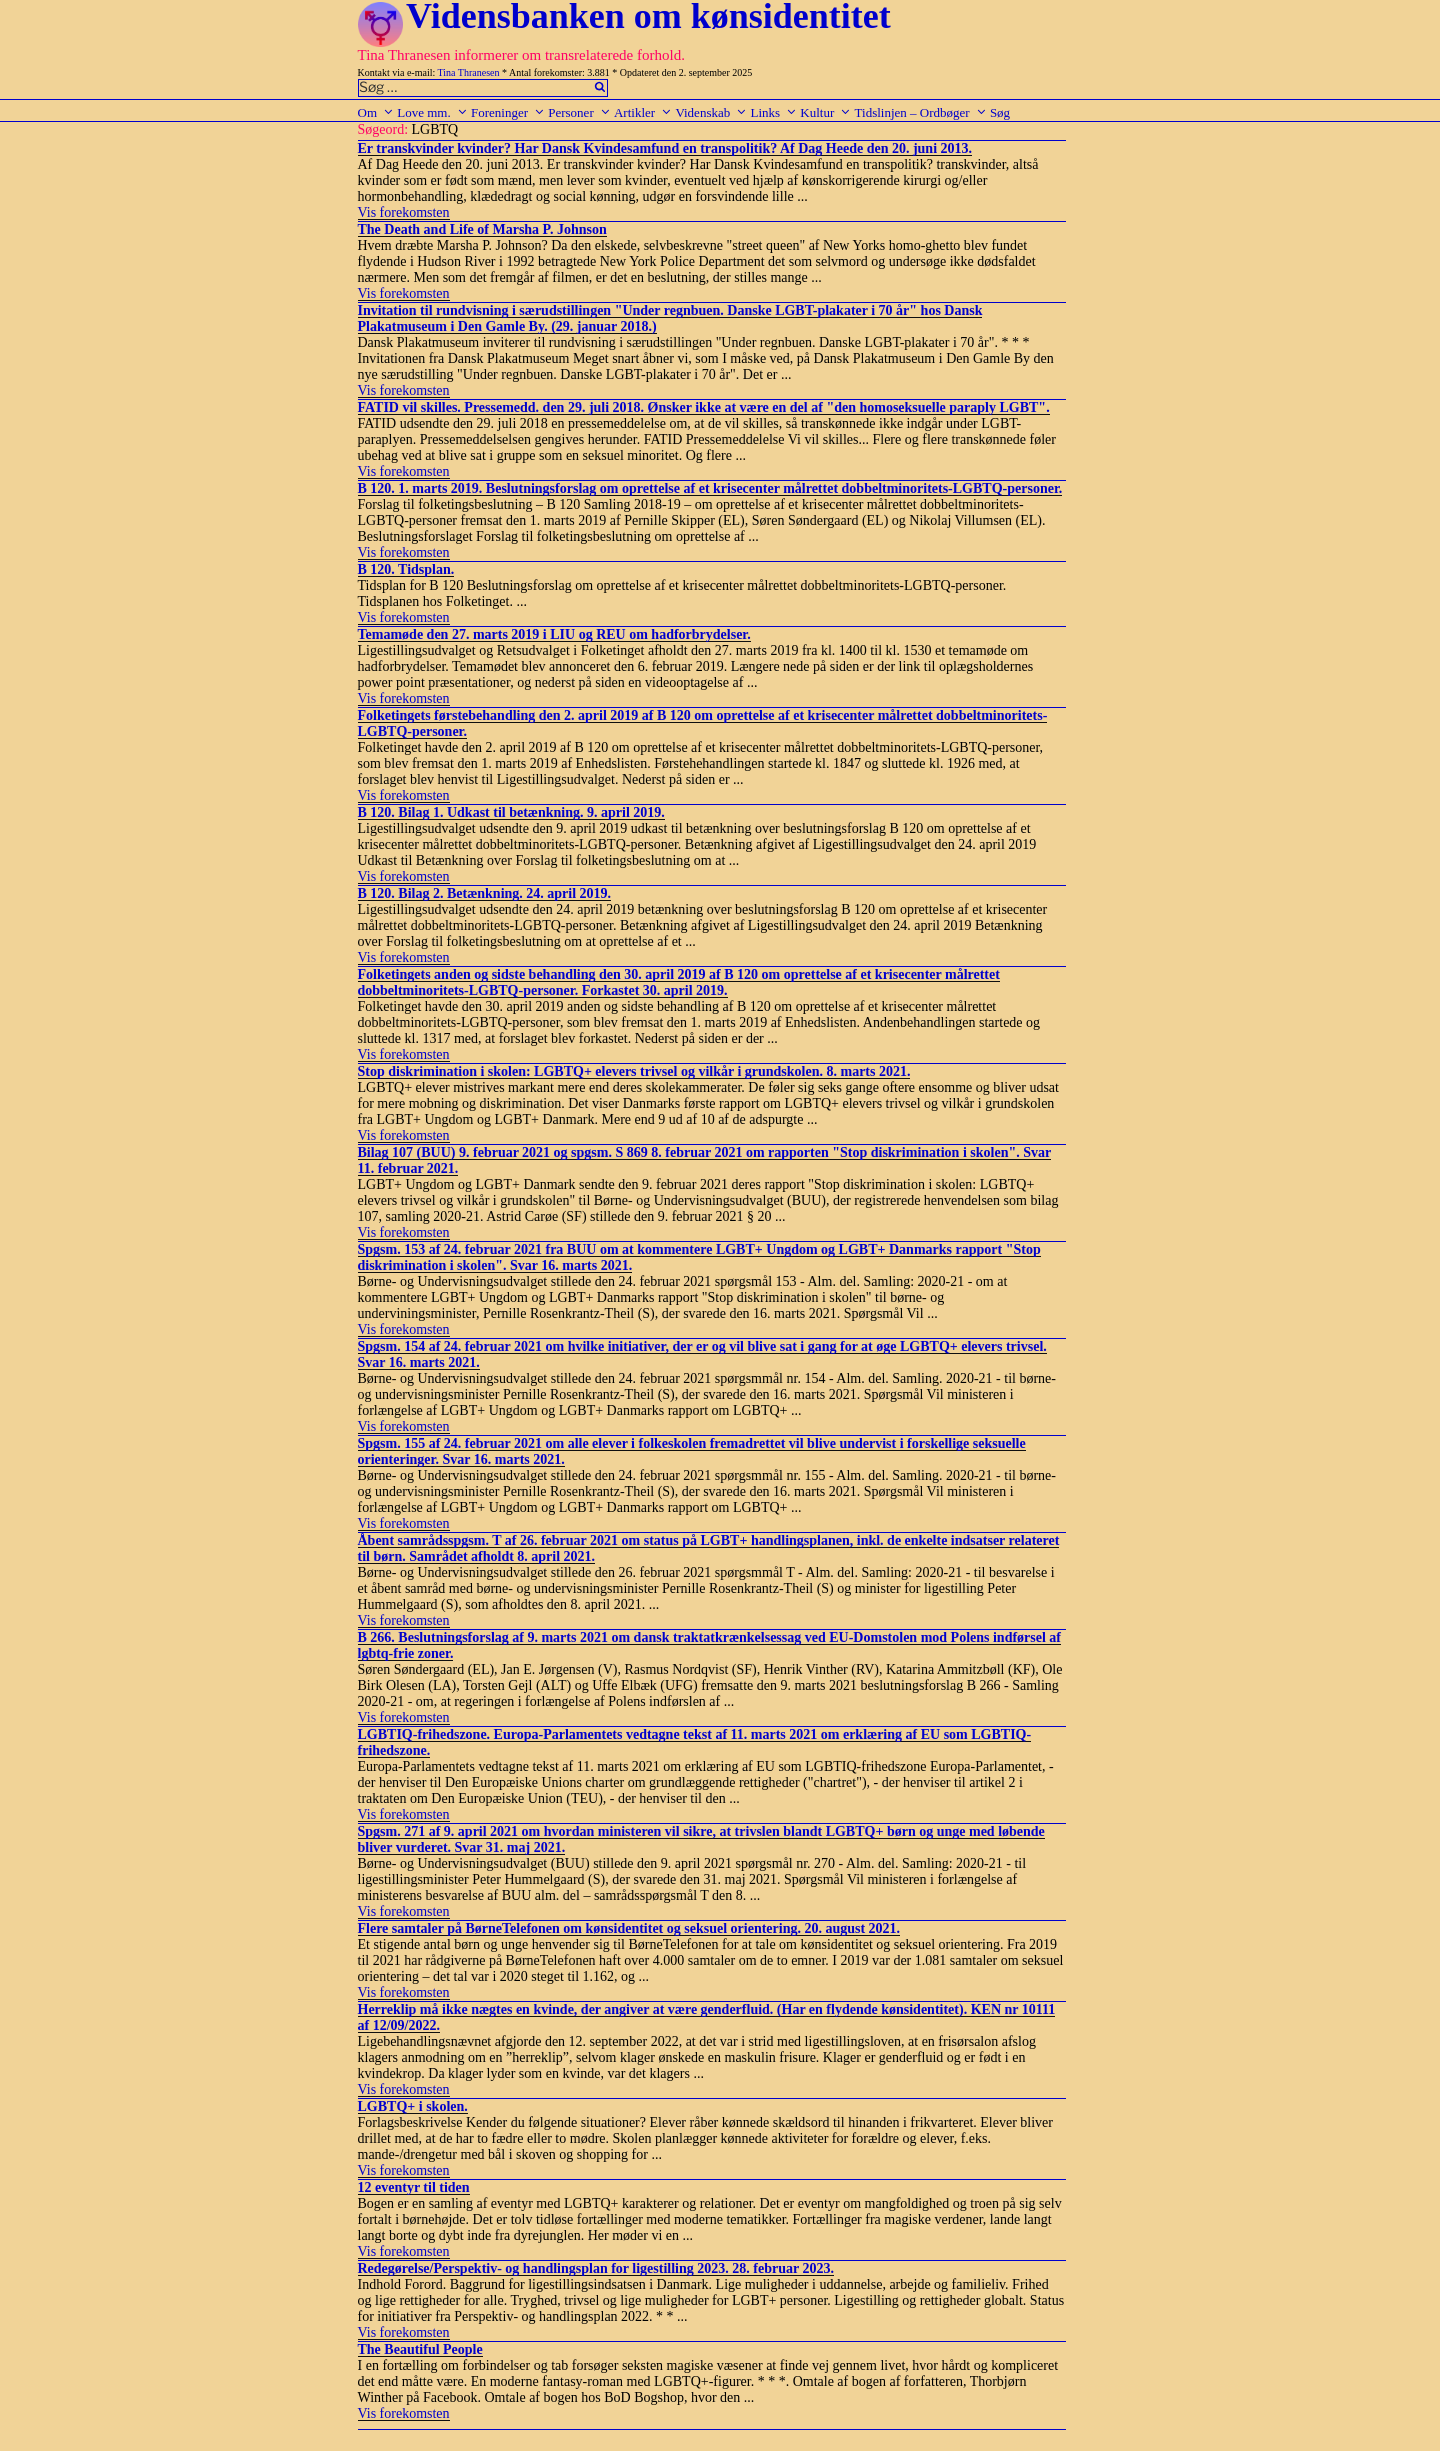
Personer (579, 112)
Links (773, 112)
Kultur (825, 112)
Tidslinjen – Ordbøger (921, 112)
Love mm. (432, 112)
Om (376, 112)
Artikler (643, 112)
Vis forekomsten (404, 212)
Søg (1000, 112)
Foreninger (508, 112)
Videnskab (711, 112)
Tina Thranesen (469, 72)
